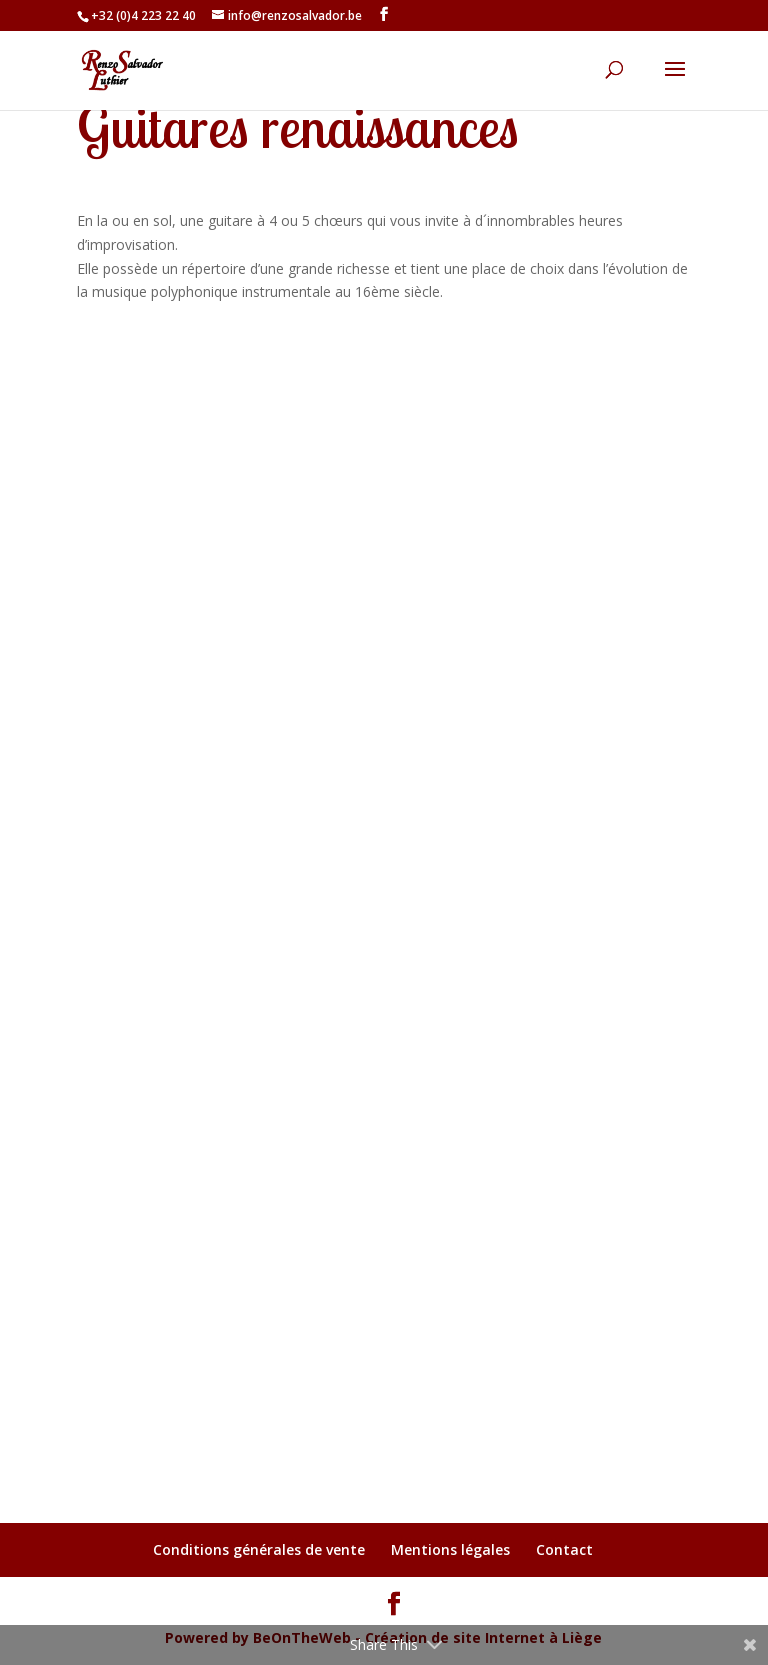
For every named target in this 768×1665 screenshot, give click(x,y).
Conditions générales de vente (259, 1549)
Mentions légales (450, 1549)
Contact (564, 1549)
